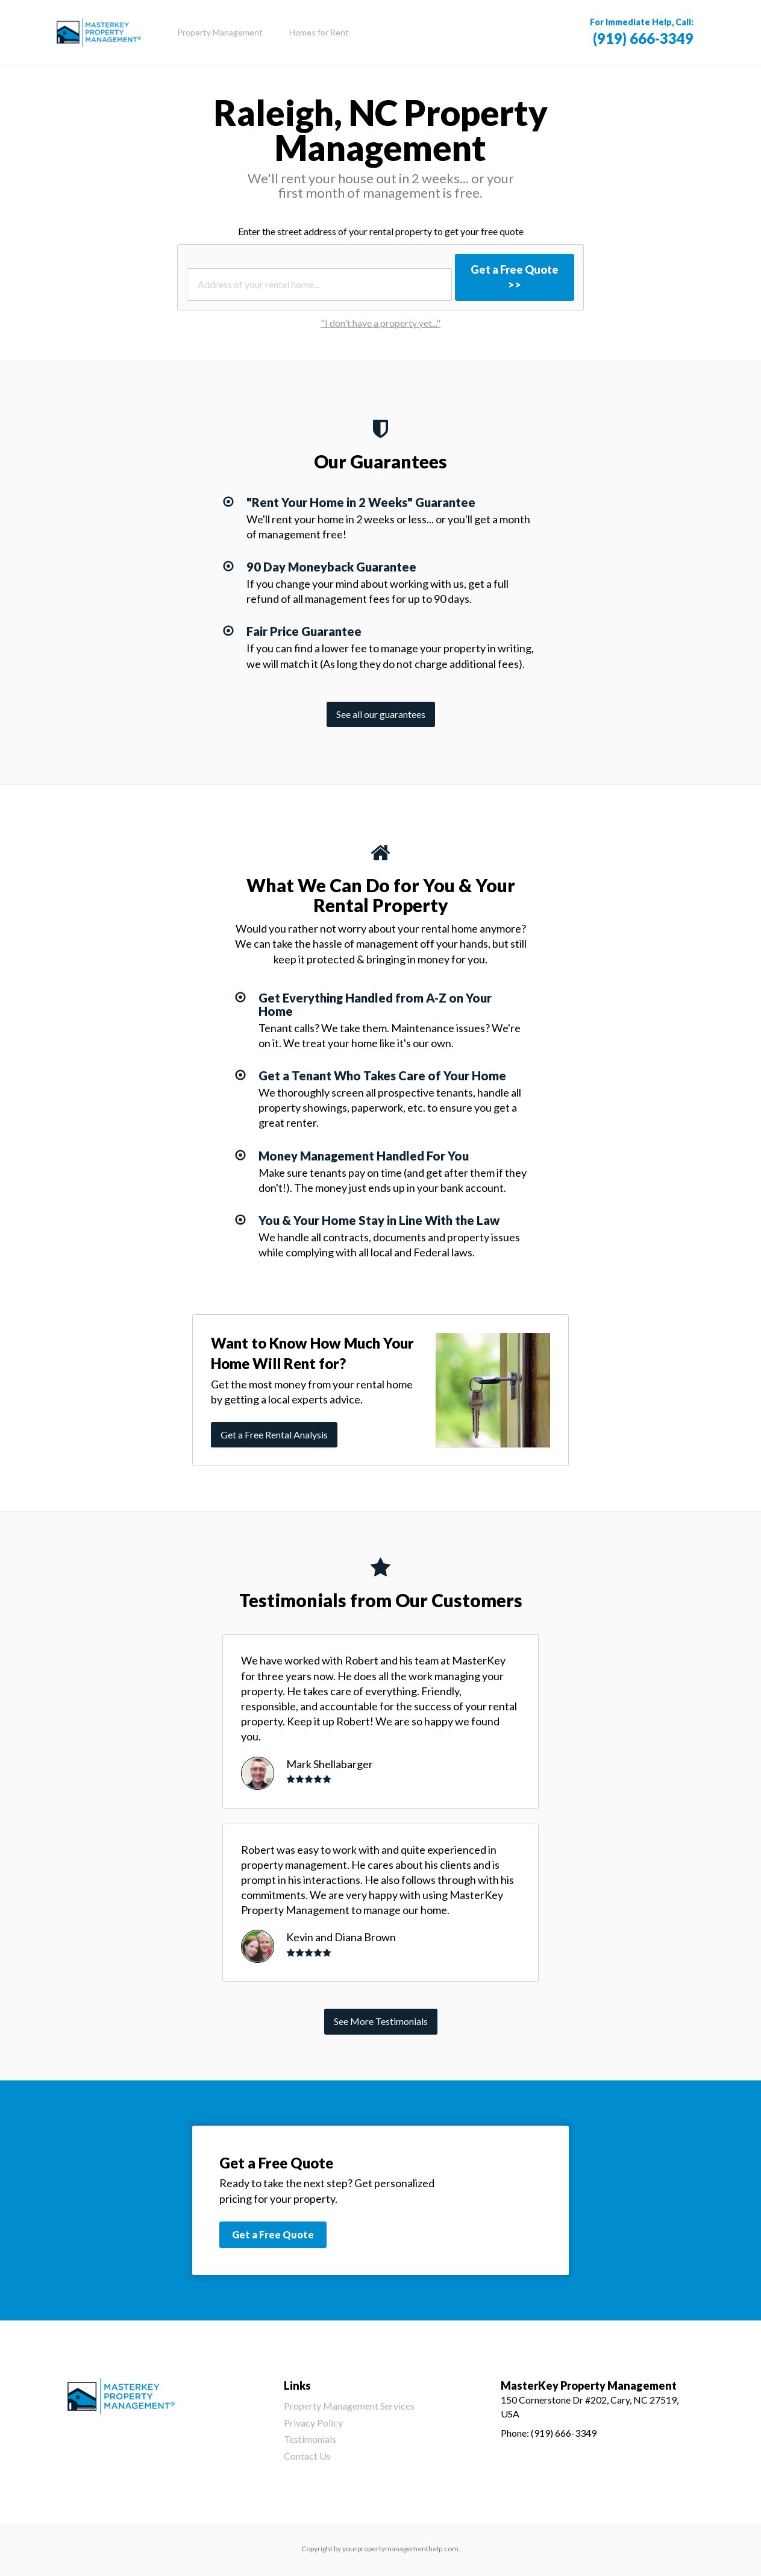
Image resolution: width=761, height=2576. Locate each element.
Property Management (220, 32)
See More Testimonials (381, 2021)
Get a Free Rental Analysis (274, 1434)
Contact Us (307, 2455)
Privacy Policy (313, 2422)
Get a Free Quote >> (515, 277)
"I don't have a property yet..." (380, 323)
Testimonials (310, 2439)
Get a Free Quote (273, 2234)
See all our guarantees (380, 714)
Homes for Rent (319, 32)
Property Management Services (349, 2405)
